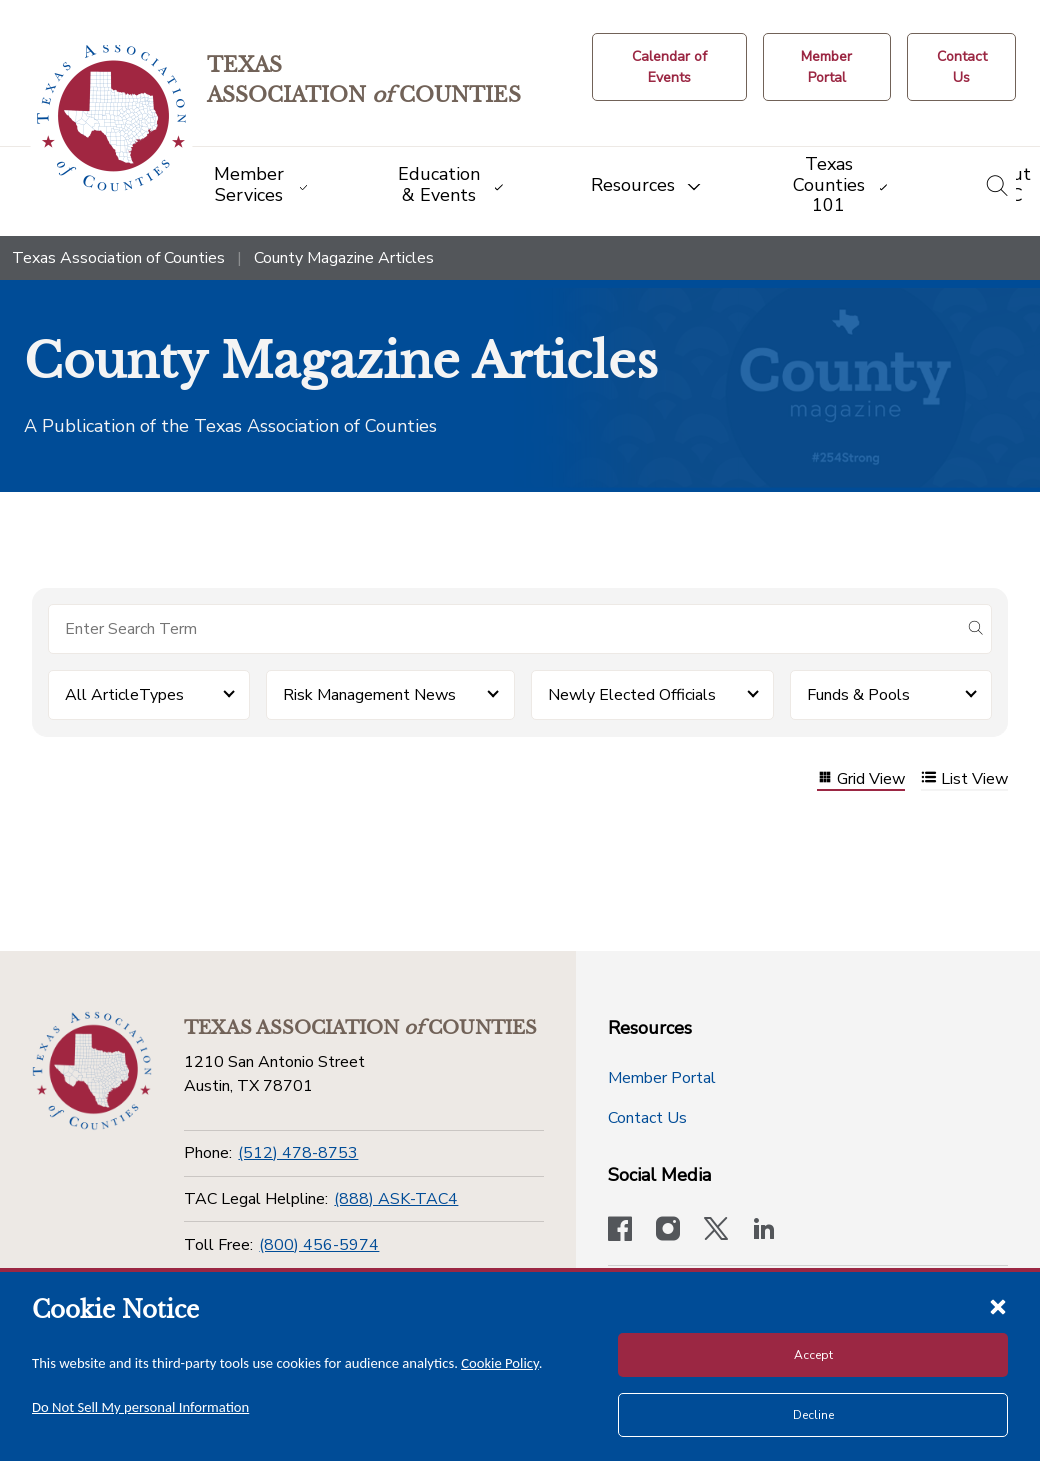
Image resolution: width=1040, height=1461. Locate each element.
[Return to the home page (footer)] (92, 1071)
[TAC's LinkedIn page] (764, 1231)
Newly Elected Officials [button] (632, 695)
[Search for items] (504, 629)
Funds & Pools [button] (858, 695)
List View (964, 779)
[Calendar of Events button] (669, 67)
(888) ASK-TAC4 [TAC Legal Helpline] (396, 1199)
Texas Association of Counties (118, 258)
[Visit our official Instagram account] (668, 1231)
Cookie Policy (500, 1363)
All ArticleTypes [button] (124, 695)
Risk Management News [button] (369, 695)
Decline (813, 1415)
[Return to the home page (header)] (111, 118)
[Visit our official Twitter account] (716, 1231)
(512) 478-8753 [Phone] (298, 1153)
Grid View (861, 779)
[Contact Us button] (961, 67)
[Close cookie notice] (998, 1306)
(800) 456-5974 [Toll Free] (319, 1245)
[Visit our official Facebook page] (620, 1231)
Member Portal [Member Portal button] (662, 1078)
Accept (813, 1355)
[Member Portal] (827, 67)
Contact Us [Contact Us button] (647, 1118)
